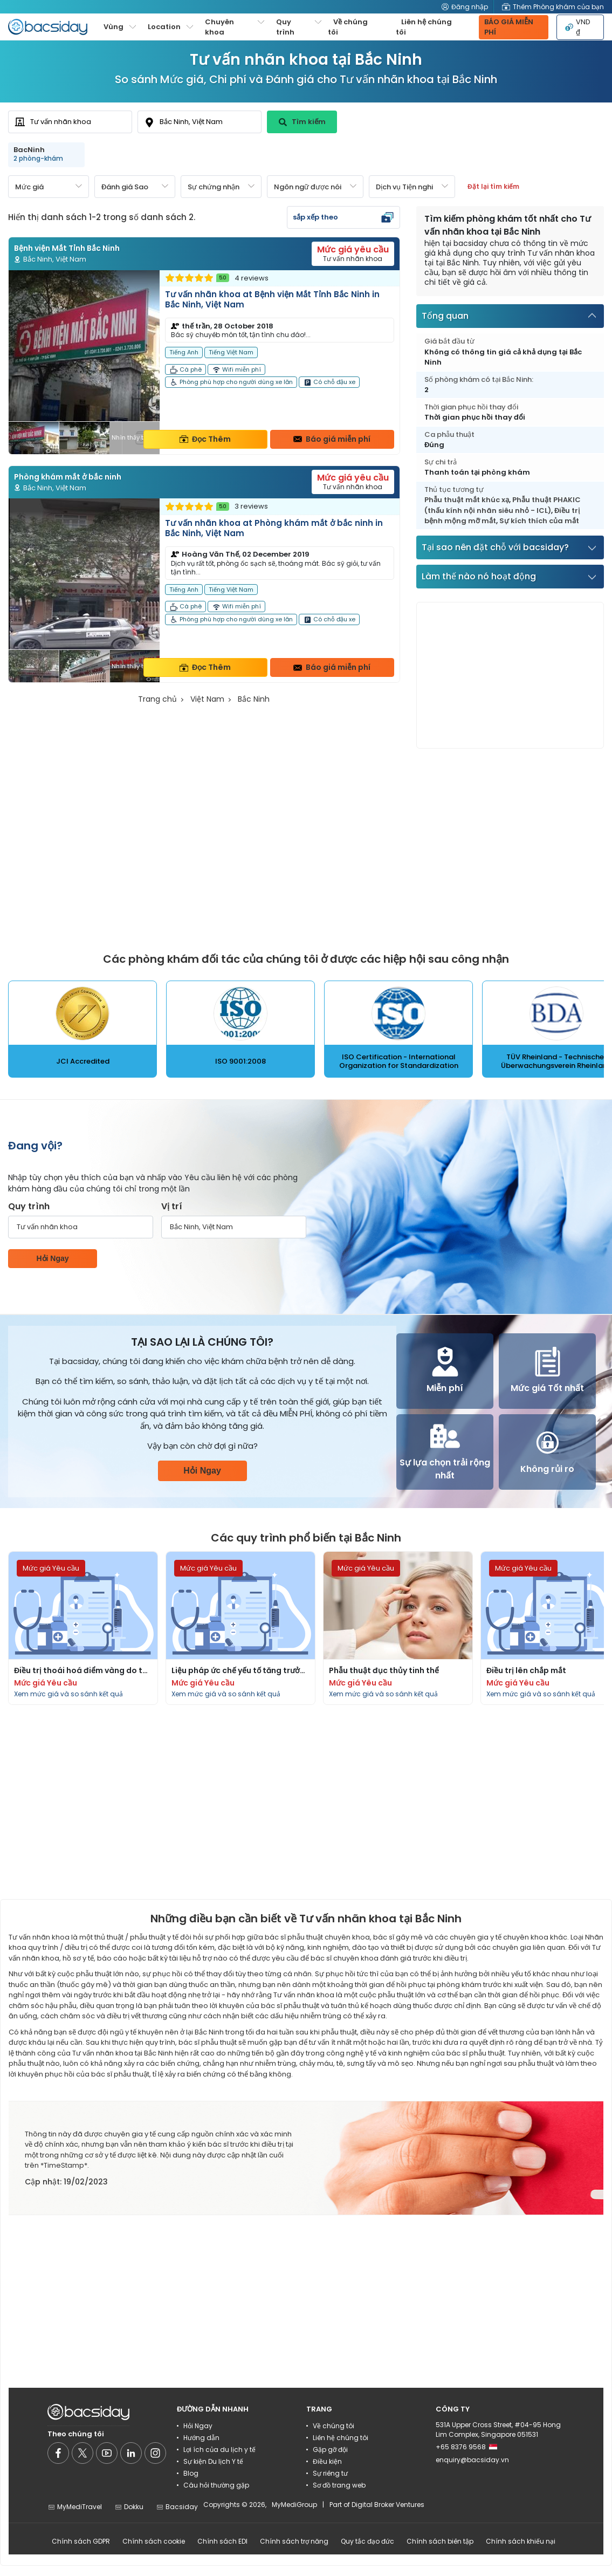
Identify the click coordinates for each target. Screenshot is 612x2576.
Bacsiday (177, 2506)
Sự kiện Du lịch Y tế (213, 2461)
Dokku (128, 2506)
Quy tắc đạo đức (367, 2541)
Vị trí (171, 1206)
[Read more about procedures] (83, 1628)
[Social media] (58, 2453)
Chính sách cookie (153, 2541)
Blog (190, 2473)
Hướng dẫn (201, 2437)
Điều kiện (327, 2461)
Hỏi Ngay (52, 1258)
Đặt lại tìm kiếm (493, 186)
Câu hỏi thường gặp (216, 2485)
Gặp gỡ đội (330, 2449)
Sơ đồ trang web (339, 2485)
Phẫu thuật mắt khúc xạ (466, 500)
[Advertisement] (504, 675)
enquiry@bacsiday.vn (472, 2459)
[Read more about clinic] (204, 362)
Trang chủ (157, 699)
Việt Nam (207, 699)
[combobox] (70, 122)
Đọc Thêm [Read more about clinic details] (205, 439)
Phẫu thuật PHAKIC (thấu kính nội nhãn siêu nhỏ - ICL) (502, 505)
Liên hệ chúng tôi (424, 27)
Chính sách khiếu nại (520, 2541)
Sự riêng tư (330, 2473)
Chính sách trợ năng (294, 2541)
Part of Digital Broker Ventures (376, 2504)
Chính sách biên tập (440, 2541)
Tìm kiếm (302, 122)
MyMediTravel (74, 2506)
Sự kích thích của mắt (539, 521)
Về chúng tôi (348, 27)
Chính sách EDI (222, 2541)
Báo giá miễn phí (331, 439)
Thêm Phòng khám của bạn (553, 6)
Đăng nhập (465, 6)
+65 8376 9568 (466, 2446)
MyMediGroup (294, 2504)
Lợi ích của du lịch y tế (219, 2449)
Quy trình (29, 1206)
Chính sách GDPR (81, 2541)
